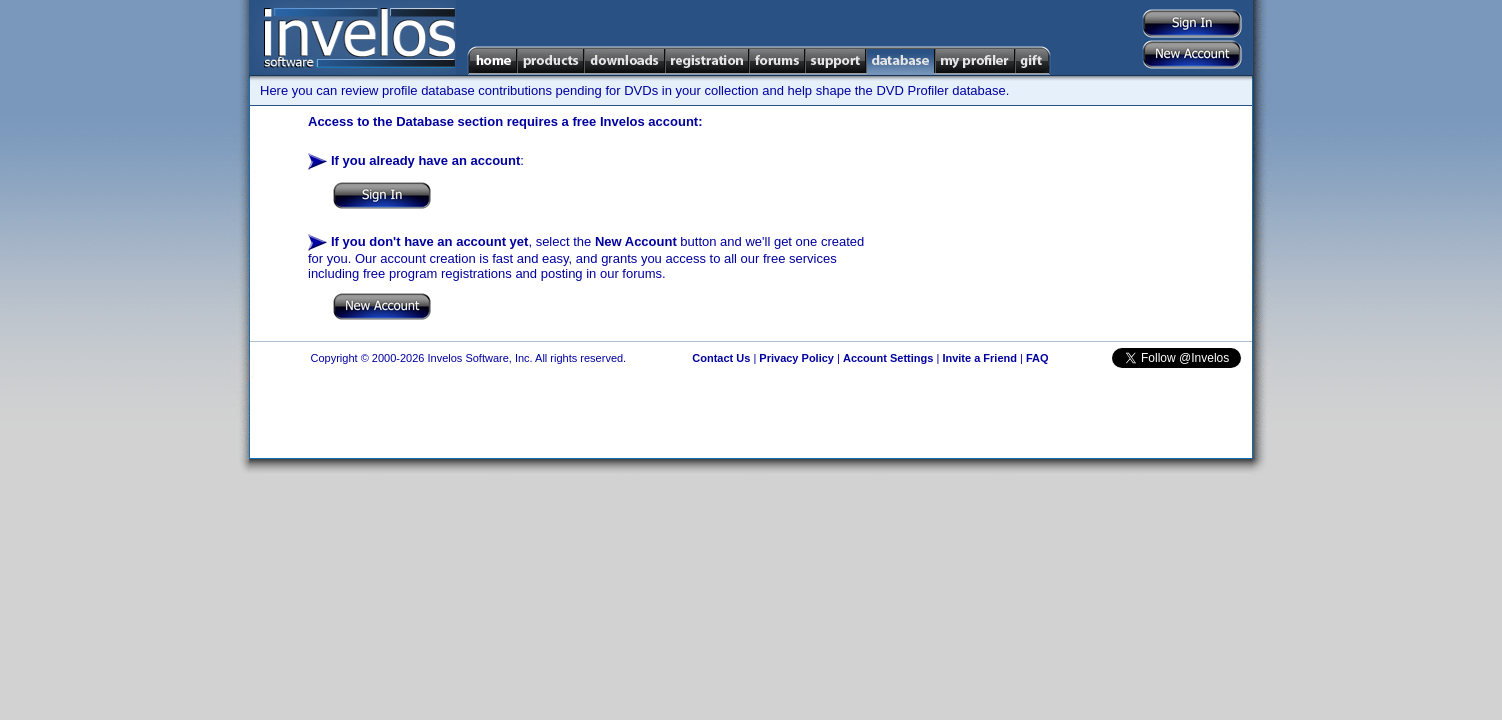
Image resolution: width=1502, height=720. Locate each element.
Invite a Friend (979, 358)
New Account (636, 241)
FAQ (1037, 358)
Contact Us (721, 358)
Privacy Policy (796, 358)
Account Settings (888, 358)
